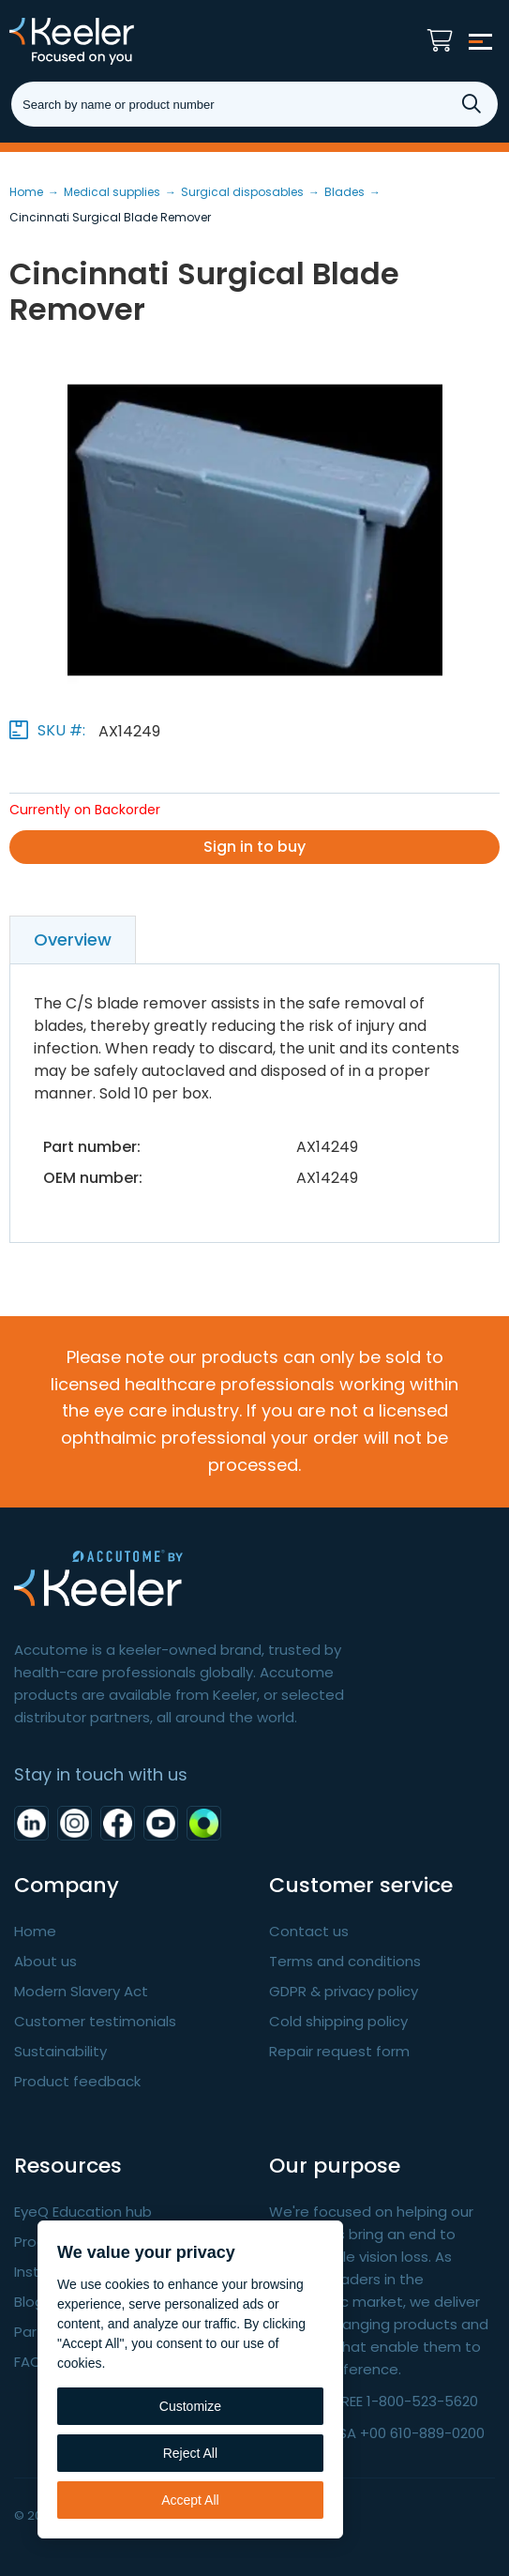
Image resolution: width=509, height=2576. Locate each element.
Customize (190, 2406)
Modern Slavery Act (81, 1991)
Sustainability (60, 2051)
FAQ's (33, 2361)
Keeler (107, 41)
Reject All (190, 2453)
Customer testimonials (95, 2021)
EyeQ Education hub (83, 2211)
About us (45, 1961)
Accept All (189, 2500)
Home (35, 1931)
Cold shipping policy (338, 2021)
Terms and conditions (345, 1961)
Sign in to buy (254, 846)
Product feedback (77, 2081)
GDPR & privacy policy (343, 1991)
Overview (73, 939)
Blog (29, 2301)
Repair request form (339, 2051)
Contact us (309, 1931)
